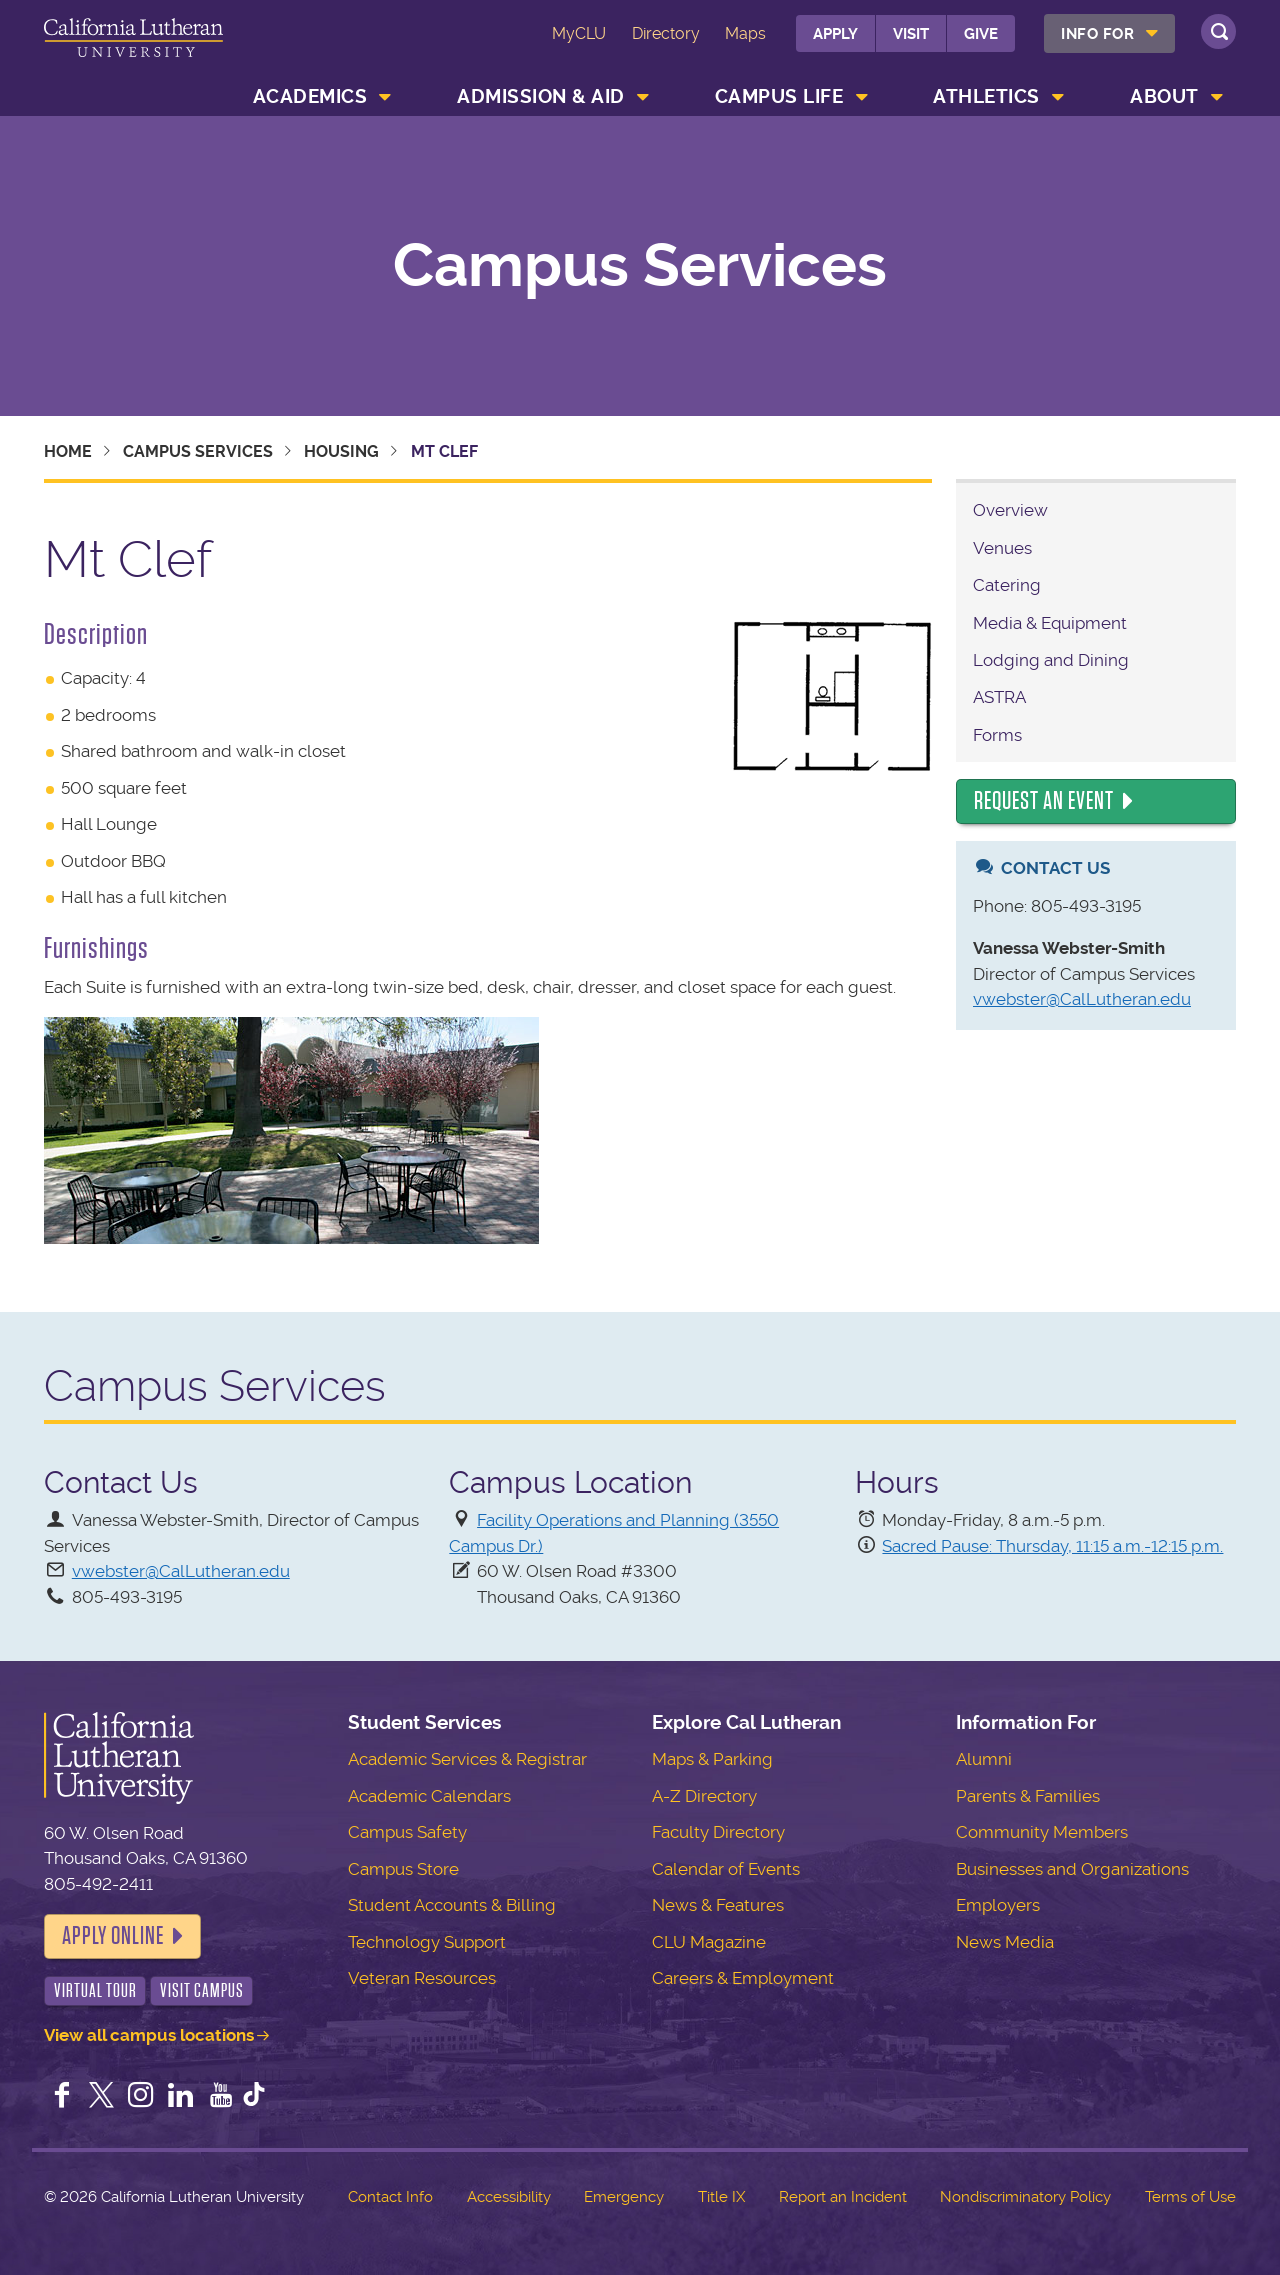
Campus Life (779, 96)
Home (68, 451)
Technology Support (427, 1942)
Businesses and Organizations (1072, 1869)
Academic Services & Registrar (467, 1759)
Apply (835, 34)
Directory (666, 33)
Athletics (986, 96)
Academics (310, 96)
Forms (997, 735)
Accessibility (509, 2197)
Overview (1010, 510)
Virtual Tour (95, 1990)
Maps (745, 33)
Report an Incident (843, 2197)
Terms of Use (1190, 2197)
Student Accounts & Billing (452, 1905)
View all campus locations (149, 2035)
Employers (998, 1905)
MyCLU (579, 33)
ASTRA (999, 697)
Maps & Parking (712, 1759)
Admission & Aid (541, 96)
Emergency (624, 2197)
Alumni (984, 1759)
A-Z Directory (704, 1796)
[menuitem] (1109, 33)
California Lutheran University (133, 48)
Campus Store (403, 1869)
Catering (1007, 585)
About (1164, 96)
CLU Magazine (709, 1942)
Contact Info (390, 2197)
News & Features (718, 1905)
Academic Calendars (429, 1796)
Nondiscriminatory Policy (1025, 2197)
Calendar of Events (726, 1869)
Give (981, 34)
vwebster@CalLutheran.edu (1082, 999)
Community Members (1042, 1832)
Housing (341, 451)
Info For (1097, 34)
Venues (1002, 548)
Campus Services (640, 266)
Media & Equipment (1050, 623)
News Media (1005, 1942)
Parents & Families (1028, 1796)
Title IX (721, 2197)
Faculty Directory (718, 1832)
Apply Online (113, 1936)
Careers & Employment (743, 1978)
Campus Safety (407, 1832)
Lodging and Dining (1051, 660)
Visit (911, 34)
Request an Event (1044, 801)
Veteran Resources (422, 1978)
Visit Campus (202, 1990)
